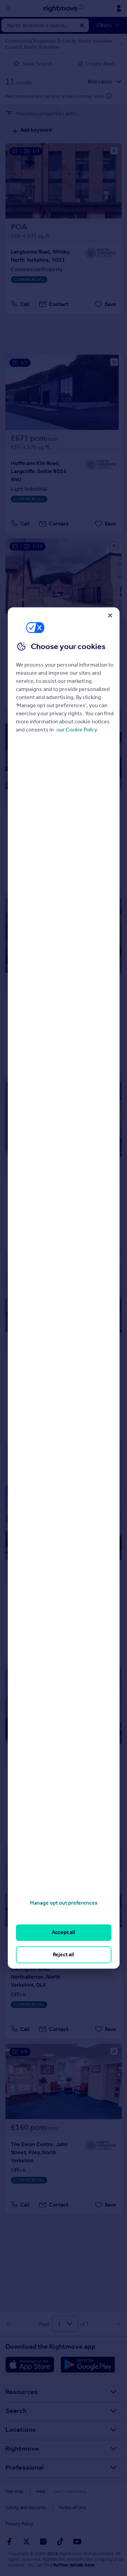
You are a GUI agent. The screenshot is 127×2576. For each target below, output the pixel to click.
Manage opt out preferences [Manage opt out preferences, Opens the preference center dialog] (64, 1903)
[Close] (110, 615)
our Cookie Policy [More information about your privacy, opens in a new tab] (77, 729)
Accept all (63, 1932)
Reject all (63, 1954)
